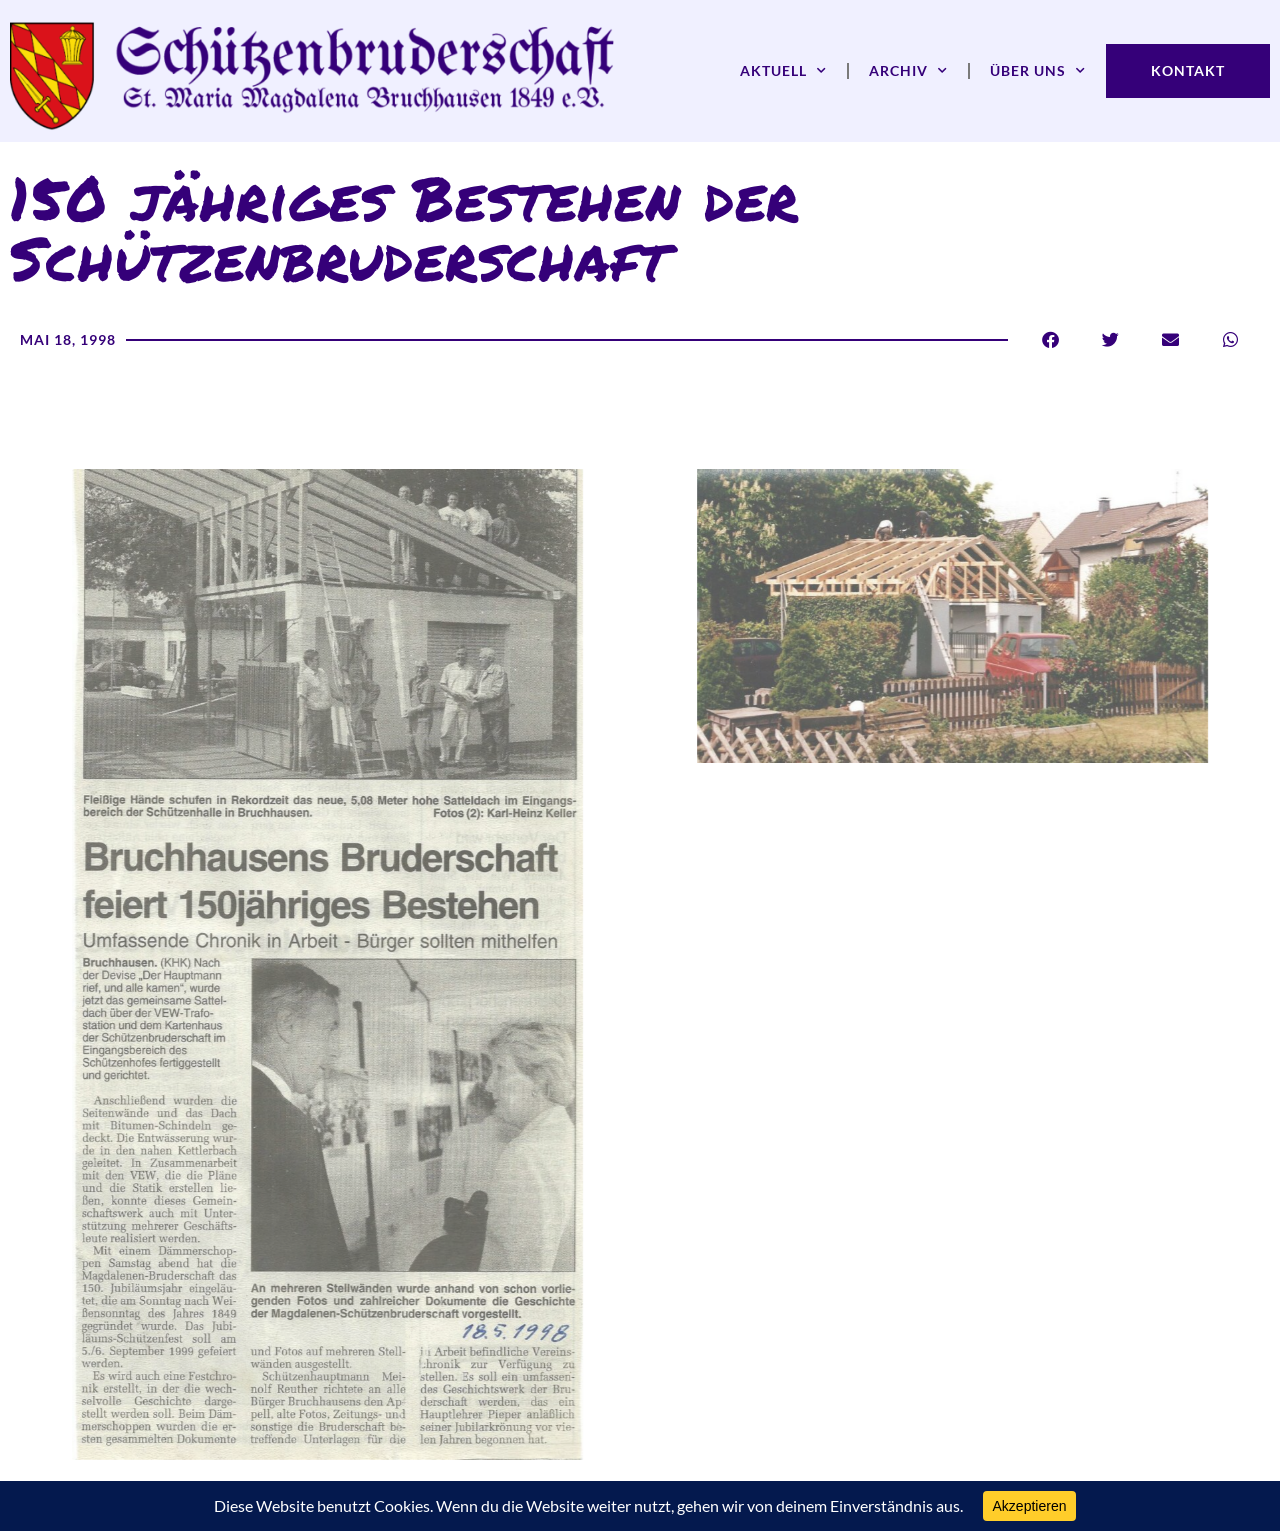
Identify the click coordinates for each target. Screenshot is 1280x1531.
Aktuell (783, 71)
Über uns (1038, 71)
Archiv (908, 71)
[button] (1050, 339)
